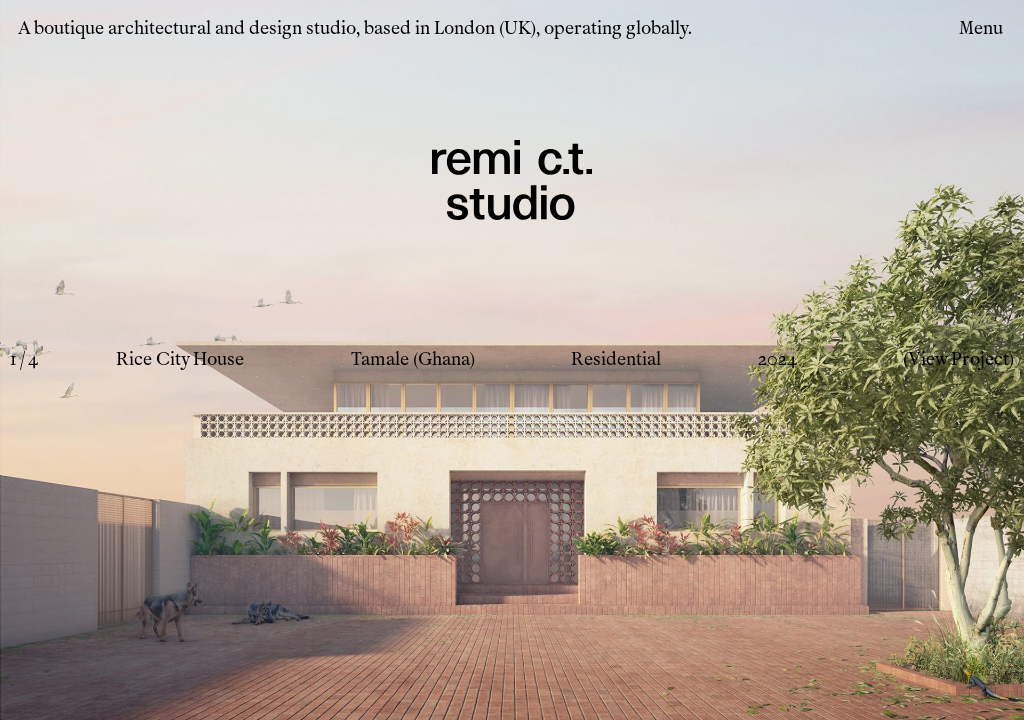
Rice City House (180, 359)
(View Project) (958, 359)
